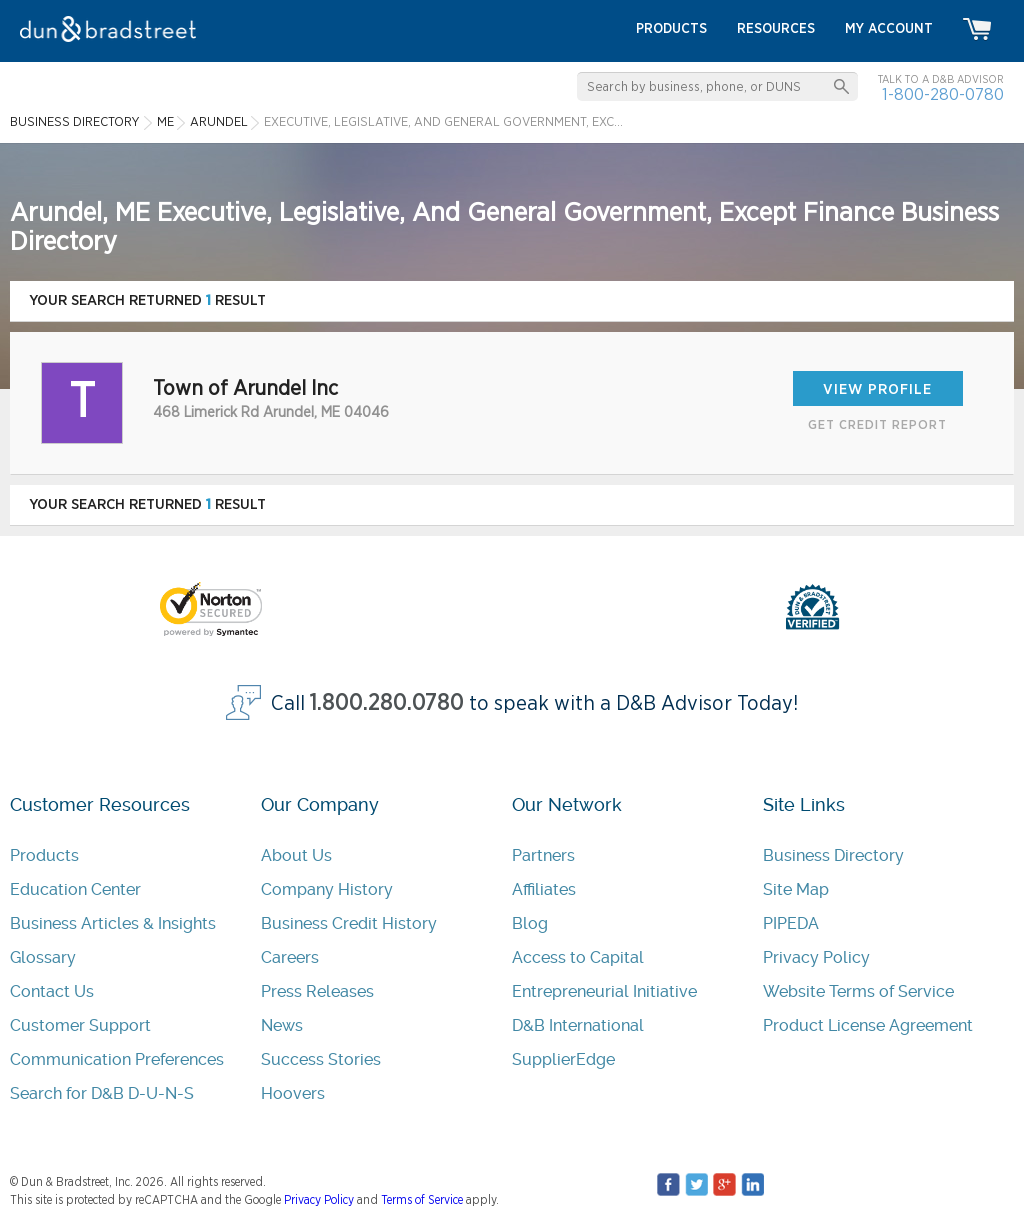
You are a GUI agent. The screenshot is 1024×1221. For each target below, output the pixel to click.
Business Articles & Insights (113, 923)
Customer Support (80, 1025)
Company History (327, 889)
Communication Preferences (117, 1059)
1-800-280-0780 (943, 94)
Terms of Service (422, 1200)
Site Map (796, 889)
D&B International (578, 1025)
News (282, 1025)
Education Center (75, 889)
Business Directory (833, 855)
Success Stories (321, 1059)
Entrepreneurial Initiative (604, 991)
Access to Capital (578, 957)
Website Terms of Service (858, 991)
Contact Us (52, 991)
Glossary (43, 957)
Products (44, 855)
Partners (543, 855)
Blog (530, 923)
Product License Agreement (868, 1025)
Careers (290, 957)
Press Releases (317, 991)
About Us (296, 855)
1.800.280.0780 (387, 703)
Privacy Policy (816, 957)
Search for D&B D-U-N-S (102, 1093)
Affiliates (544, 889)
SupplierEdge (563, 1059)
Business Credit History (349, 923)
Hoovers (293, 1093)
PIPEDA (791, 923)
